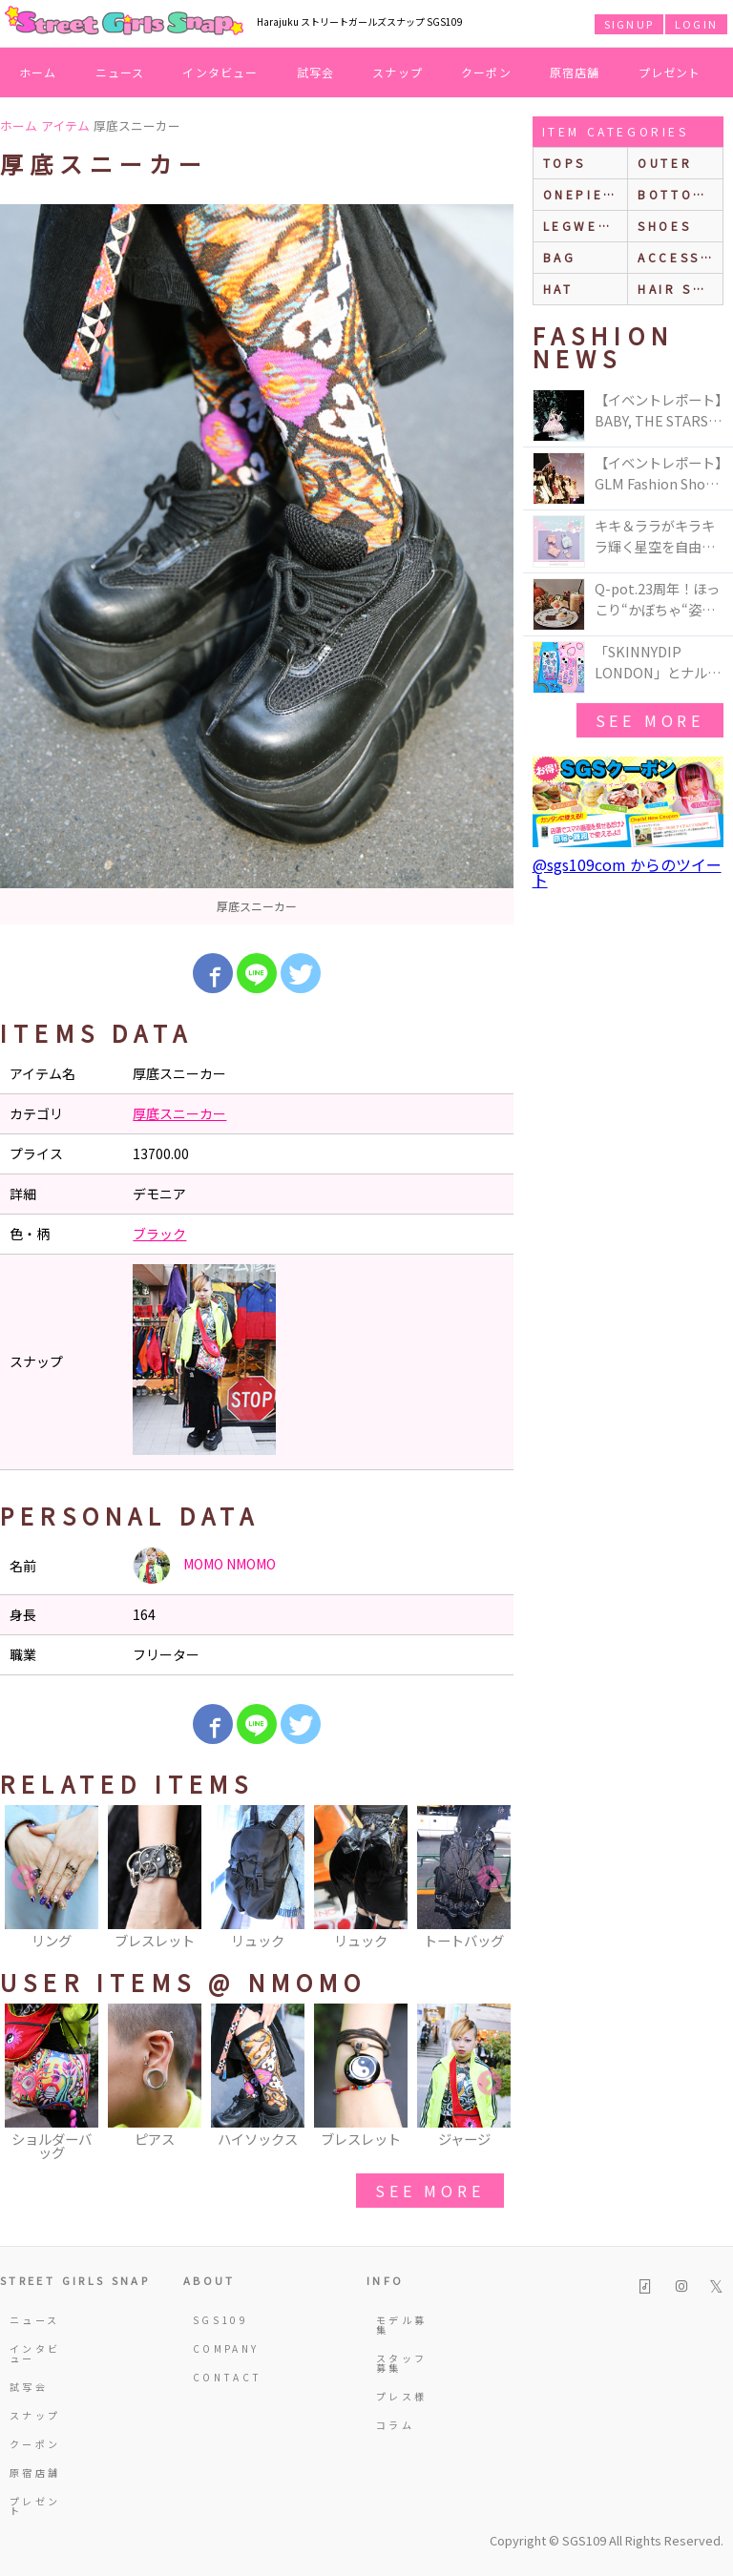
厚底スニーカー (179, 1113)
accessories (680, 257)
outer (665, 163)
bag (559, 257)
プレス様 (401, 2396)
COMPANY (220, 2348)
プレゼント (670, 72)
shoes (664, 226)
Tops (564, 163)
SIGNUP (629, 23)
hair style (680, 288)
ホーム (38, 72)
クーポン (486, 72)
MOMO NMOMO (204, 1566)
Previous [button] (24, 1878)
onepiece (584, 194)
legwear (581, 226)
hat (558, 288)
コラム (395, 2425)
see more (429, 2190)
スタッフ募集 (401, 2363)
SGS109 (220, 2320)
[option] (256, 564)
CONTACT (220, 2377)
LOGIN (696, 23)
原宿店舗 (575, 72)
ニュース (120, 72)
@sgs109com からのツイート (627, 872)
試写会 (316, 72)
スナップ (397, 72)
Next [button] (489, 1878)
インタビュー (220, 72)
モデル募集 (401, 2325)
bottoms (676, 194)
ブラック (159, 1233)
